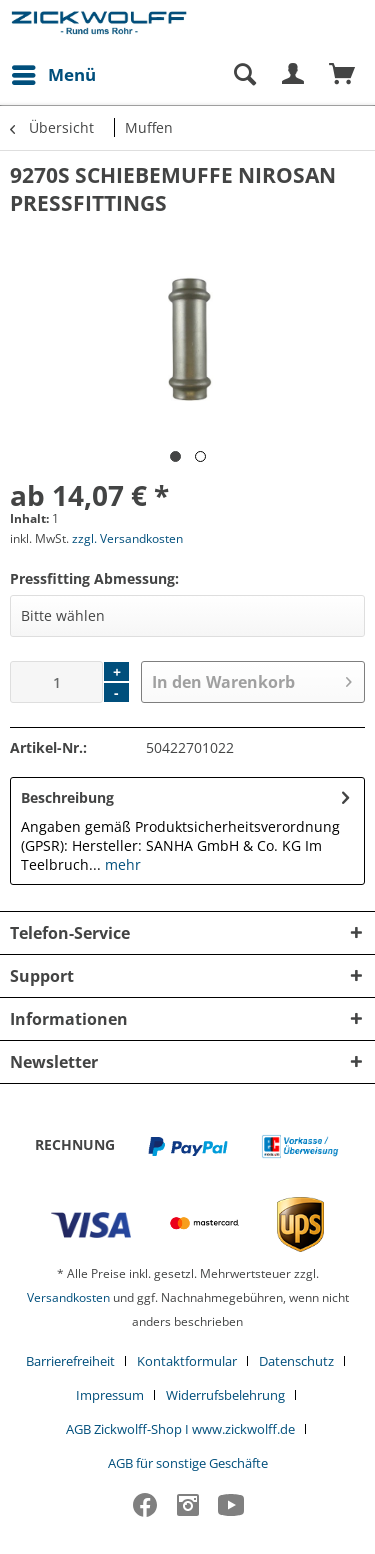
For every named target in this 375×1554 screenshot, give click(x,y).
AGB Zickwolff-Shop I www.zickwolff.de (180, 1429)
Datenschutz (296, 1361)
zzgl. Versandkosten (127, 538)
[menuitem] (53, 75)
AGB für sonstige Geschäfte (188, 1463)
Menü (54, 72)
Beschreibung (67, 797)
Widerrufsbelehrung (225, 1395)
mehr (121, 864)
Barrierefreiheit (70, 1361)
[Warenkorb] (343, 75)
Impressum (110, 1395)
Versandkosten (68, 1297)
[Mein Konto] (294, 75)
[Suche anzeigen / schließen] (244, 75)
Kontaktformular (187, 1361)
